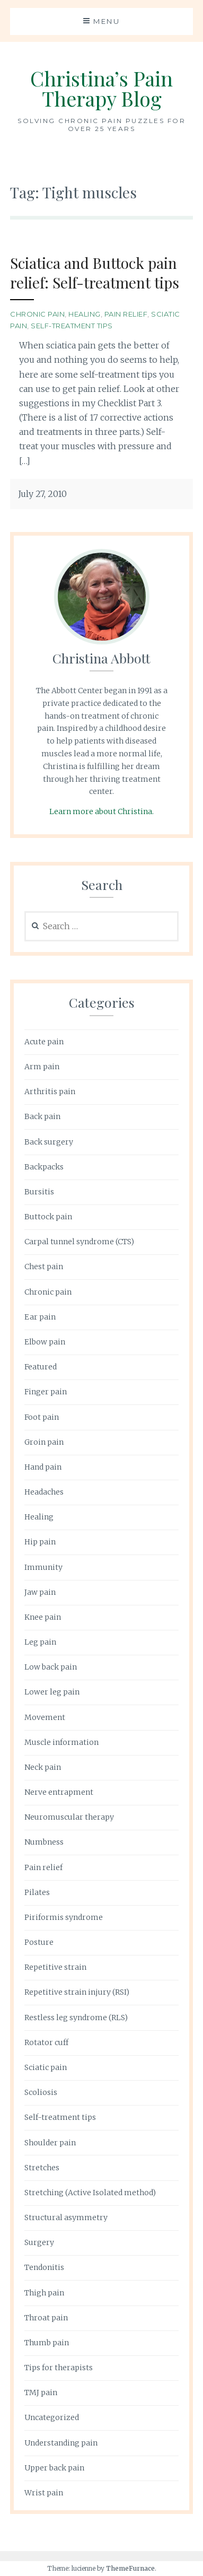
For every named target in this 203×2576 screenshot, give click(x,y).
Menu (106, 21)
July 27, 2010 (42, 493)
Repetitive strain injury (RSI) (76, 1992)
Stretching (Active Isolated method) (90, 2192)
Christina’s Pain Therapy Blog (101, 88)
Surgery (39, 2242)
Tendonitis (44, 2267)
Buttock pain (48, 1216)
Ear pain (40, 1317)
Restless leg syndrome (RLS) (76, 2017)
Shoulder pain (50, 2142)
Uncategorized (51, 2417)
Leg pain (40, 1642)
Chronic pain (37, 314)
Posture (39, 1942)
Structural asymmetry (66, 2217)
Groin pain (44, 1442)
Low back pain (50, 1667)
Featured (40, 1367)
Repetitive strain (55, 1967)
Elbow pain (44, 1342)
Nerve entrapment (58, 1792)
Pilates (37, 1892)
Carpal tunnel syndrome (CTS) (79, 1241)
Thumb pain (46, 2342)
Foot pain (41, 1417)
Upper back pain (54, 2468)
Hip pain (40, 1542)
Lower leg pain (52, 1692)
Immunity (43, 1567)
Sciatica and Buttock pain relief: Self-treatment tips (94, 272)
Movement (44, 1717)
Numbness (44, 1842)
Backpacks (44, 1167)
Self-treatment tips (72, 325)
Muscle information (61, 1742)
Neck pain (42, 1767)
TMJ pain (40, 2392)
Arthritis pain (49, 1091)
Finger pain (45, 1391)
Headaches (44, 1492)
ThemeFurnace (130, 2568)
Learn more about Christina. (101, 811)
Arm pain (41, 1066)
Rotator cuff (46, 2042)
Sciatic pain (45, 2067)
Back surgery (48, 1142)
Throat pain (46, 2317)
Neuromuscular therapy (69, 1817)
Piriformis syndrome (63, 1917)
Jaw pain (40, 1592)
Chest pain (43, 1266)
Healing (84, 314)
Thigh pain (44, 2293)
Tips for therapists (58, 2367)
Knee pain (42, 1617)
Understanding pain (61, 2443)
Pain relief (126, 314)
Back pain (42, 1116)
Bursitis (39, 1192)
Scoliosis (40, 2092)
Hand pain (42, 1467)
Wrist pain (43, 2493)
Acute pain (44, 1041)
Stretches (41, 2167)
